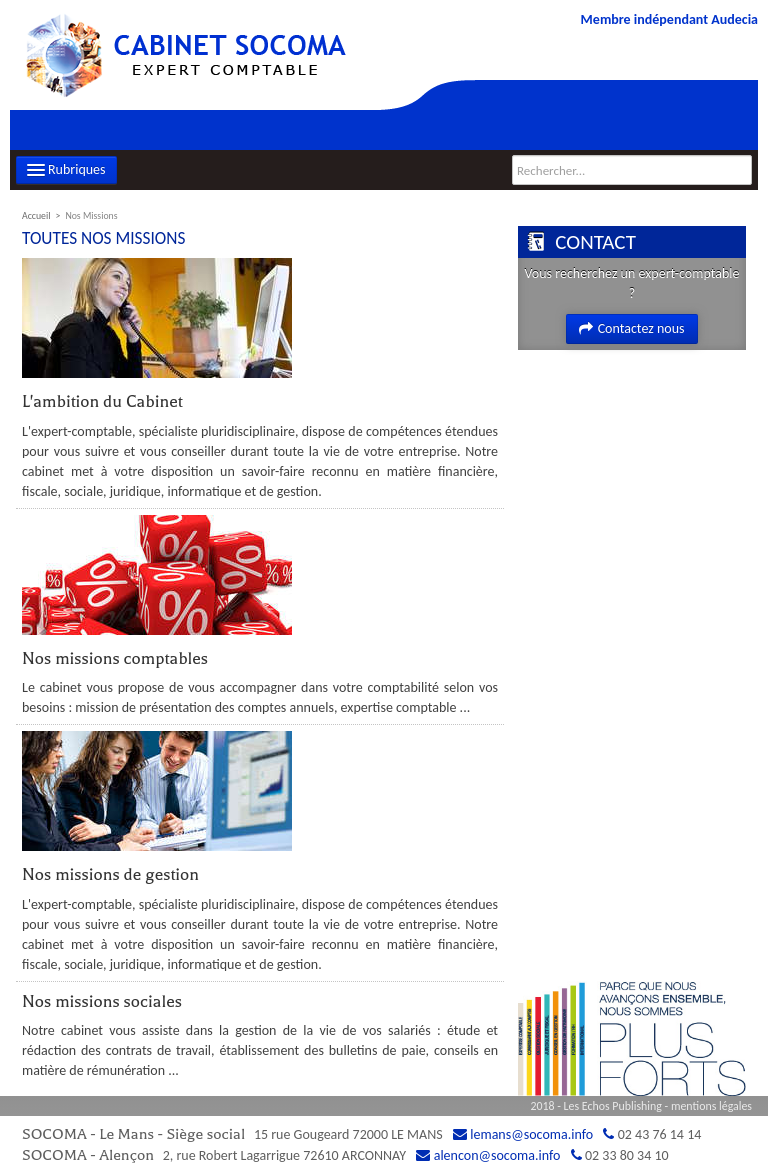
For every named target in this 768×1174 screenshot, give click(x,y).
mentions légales (711, 1106)
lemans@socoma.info (531, 1134)
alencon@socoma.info (497, 1155)
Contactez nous (631, 328)
